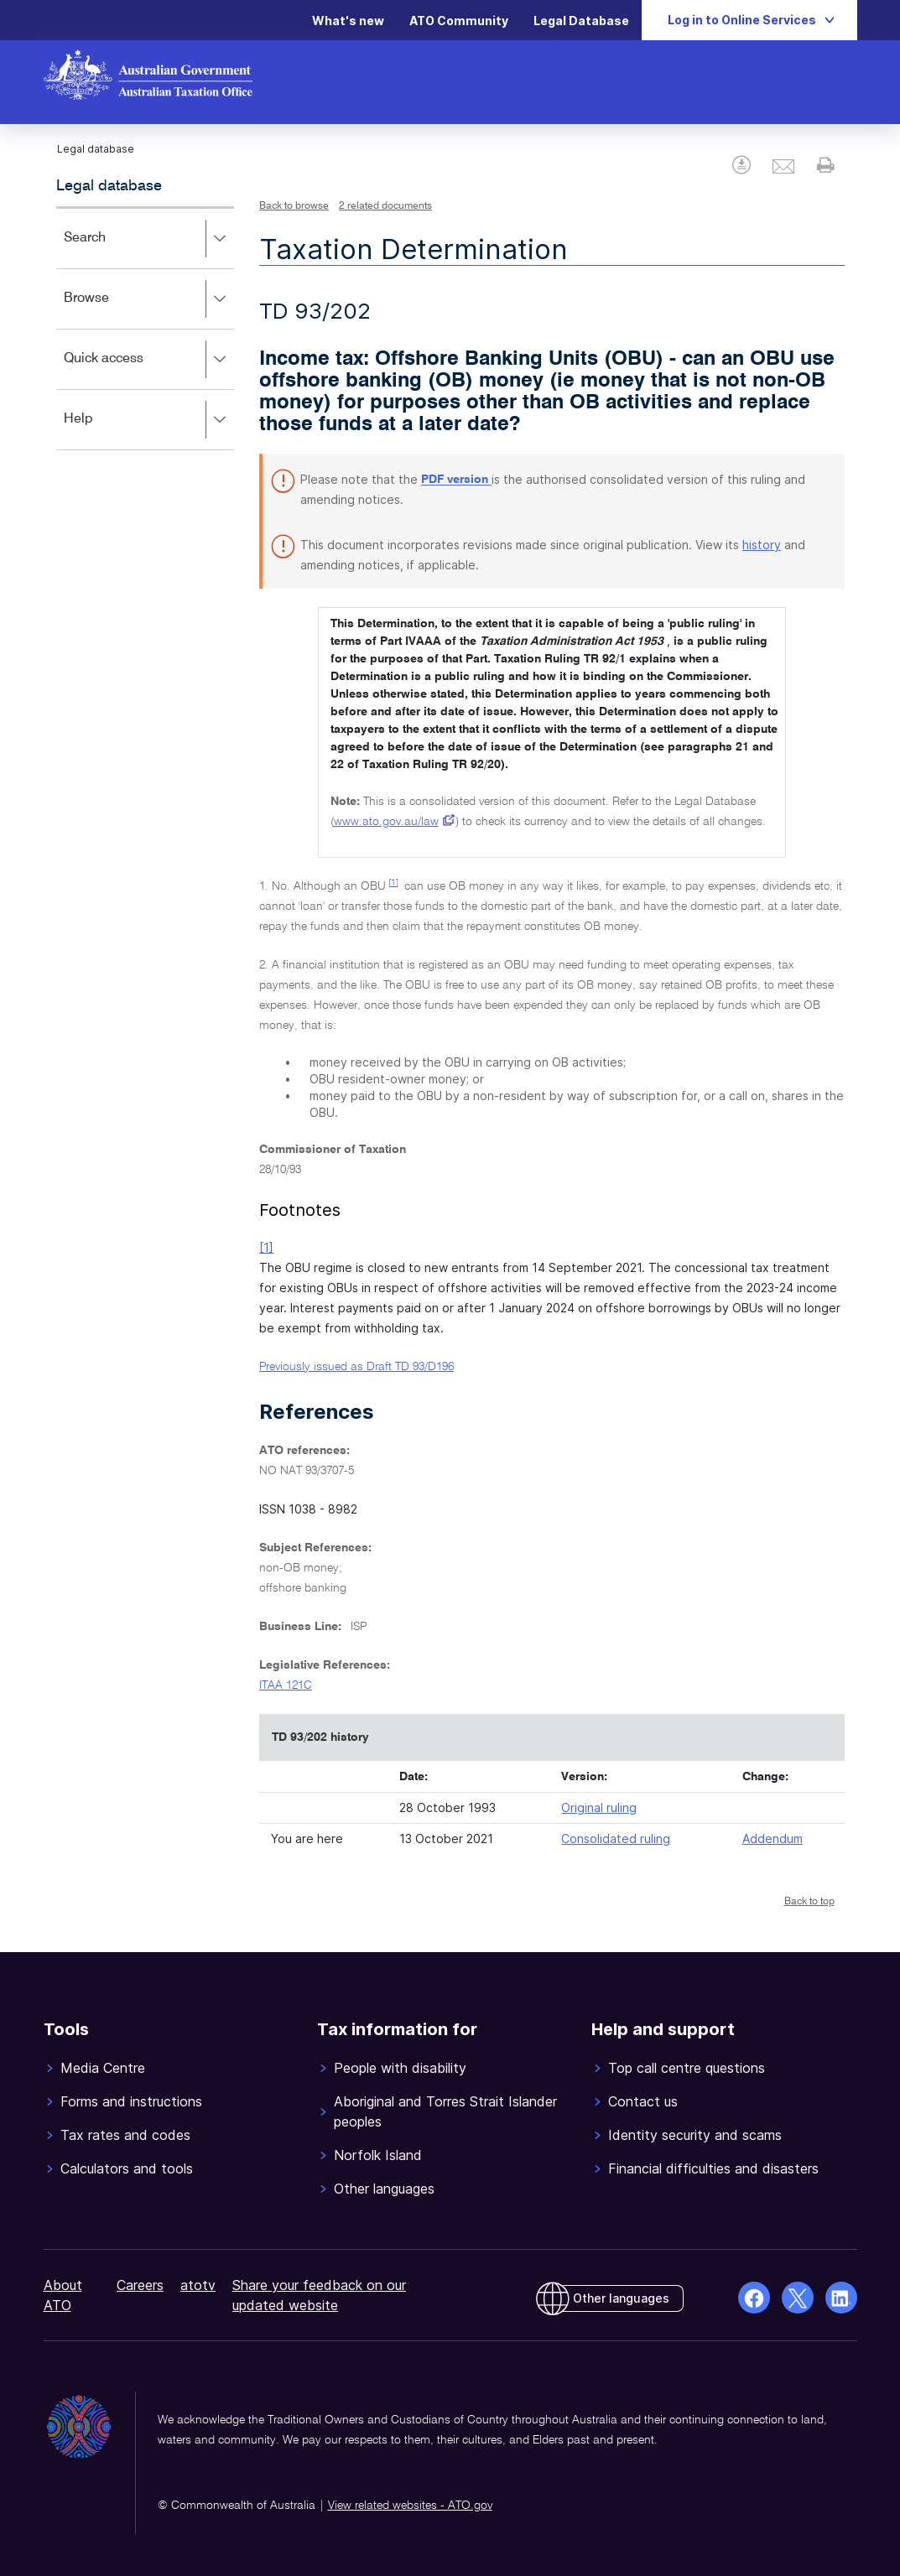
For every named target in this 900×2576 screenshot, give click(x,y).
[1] (393, 883)
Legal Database (581, 20)
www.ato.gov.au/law (386, 822)
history (761, 545)
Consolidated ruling (615, 1838)
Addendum (772, 1838)
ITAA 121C (285, 1685)
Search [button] (149, 239)
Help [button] (149, 420)
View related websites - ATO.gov (410, 2505)
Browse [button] (149, 299)
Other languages (621, 2298)
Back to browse (294, 206)
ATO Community (458, 20)
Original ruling (599, 1807)
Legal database (109, 186)
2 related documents (385, 206)
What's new (348, 20)
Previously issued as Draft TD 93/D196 (356, 1367)
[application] (145, 328)
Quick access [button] (149, 359)
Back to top (809, 1902)
